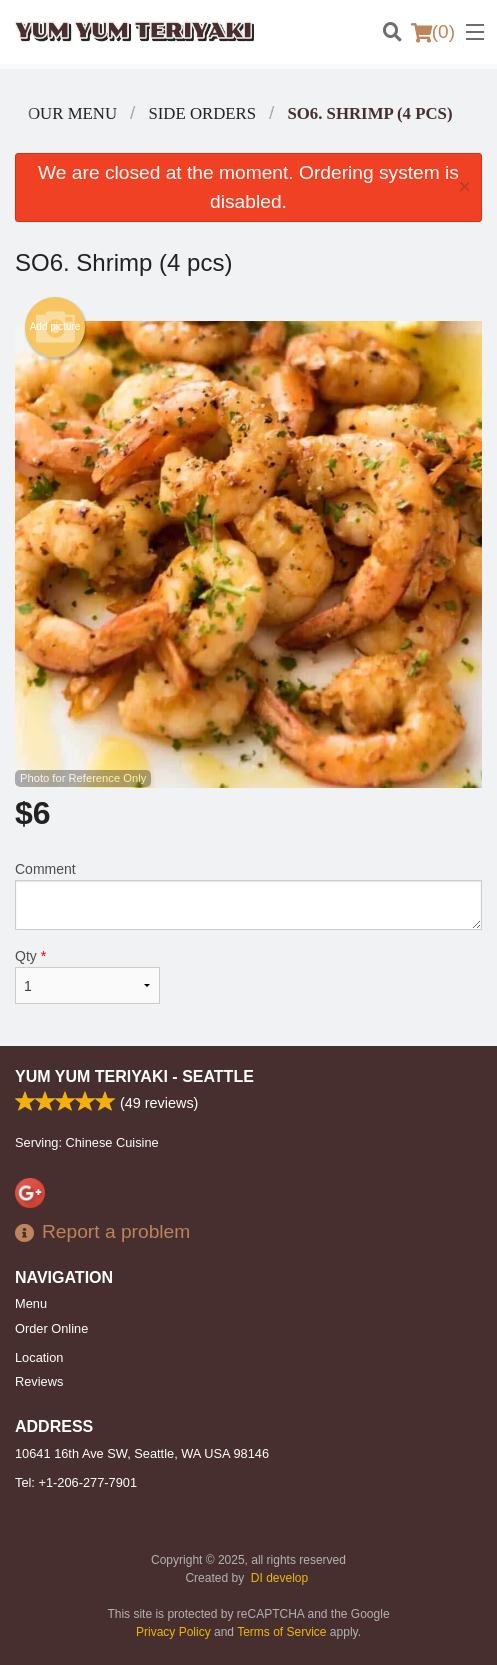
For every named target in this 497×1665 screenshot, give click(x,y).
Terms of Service (281, 1632)
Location (39, 1357)
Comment (248, 895)
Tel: (76, 1482)
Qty (87, 976)
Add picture (55, 327)
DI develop (279, 1578)
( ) (433, 32)
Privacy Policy (173, 1632)
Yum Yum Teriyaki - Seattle (134, 1076)
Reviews (39, 1381)
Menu (31, 1303)
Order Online (51, 1328)
